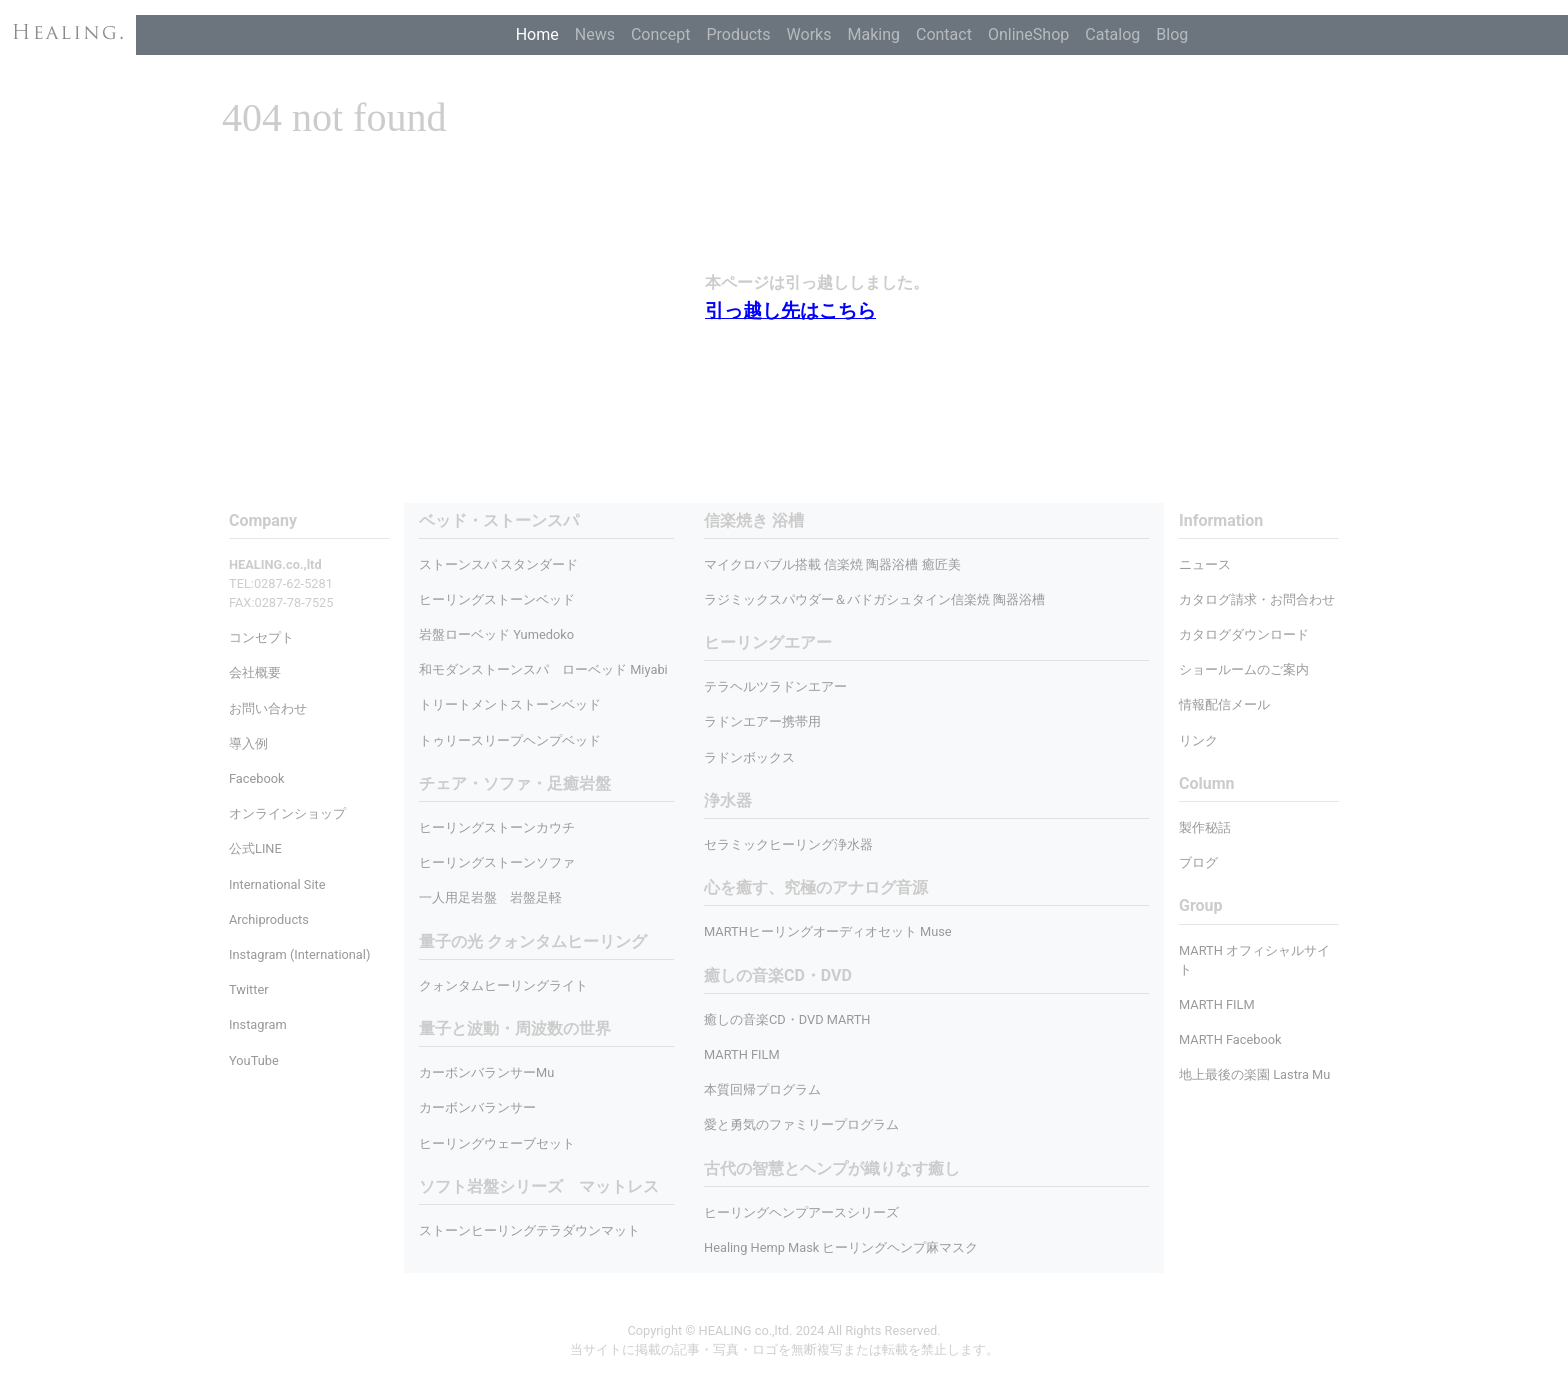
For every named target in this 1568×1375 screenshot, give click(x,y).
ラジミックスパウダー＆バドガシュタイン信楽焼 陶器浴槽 (874, 599)
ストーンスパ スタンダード (498, 564)
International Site (277, 884)
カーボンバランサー (477, 1107)
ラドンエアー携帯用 (762, 721)
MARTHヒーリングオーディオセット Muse (828, 931)
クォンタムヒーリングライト (503, 985)
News (595, 34)
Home (537, 34)
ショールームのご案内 (1244, 669)
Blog (1172, 34)
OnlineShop (1028, 34)
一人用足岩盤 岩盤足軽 (490, 897)
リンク (1198, 740)
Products (738, 34)
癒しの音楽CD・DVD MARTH (787, 1019)
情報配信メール (1224, 704)
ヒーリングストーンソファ (497, 862)
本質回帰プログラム (762, 1089)
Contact (944, 34)
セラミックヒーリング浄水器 (788, 844)
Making (873, 34)
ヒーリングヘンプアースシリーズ (801, 1212)
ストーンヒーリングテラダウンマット (529, 1230)
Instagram (258, 1024)
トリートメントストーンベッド (510, 704)
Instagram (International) (299, 954)
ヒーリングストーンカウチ (497, 827)
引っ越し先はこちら (790, 310)
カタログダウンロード (1244, 634)
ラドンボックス (749, 757)
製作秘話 (1205, 827)
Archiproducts (269, 919)
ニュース (1205, 564)
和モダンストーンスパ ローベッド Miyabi (543, 669)
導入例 (248, 743)
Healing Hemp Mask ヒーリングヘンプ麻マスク (841, 1247)
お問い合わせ (268, 708)
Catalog (1112, 34)
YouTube (254, 1060)
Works (809, 34)
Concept (660, 34)
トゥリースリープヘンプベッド (510, 740)
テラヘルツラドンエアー (775, 686)
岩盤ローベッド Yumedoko (496, 634)
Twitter (249, 989)
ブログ (1198, 862)
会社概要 (255, 672)
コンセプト (261, 637)
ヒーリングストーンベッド (497, 599)
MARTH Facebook (1230, 1039)
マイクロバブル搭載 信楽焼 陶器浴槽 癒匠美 (832, 564)
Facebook (257, 778)
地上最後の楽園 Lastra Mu (1254, 1074)
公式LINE (255, 848)
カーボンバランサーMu (486, 1072)
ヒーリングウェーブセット (497, 1143)
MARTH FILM (742, 1054)
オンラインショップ (287, 813)
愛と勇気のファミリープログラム (801, 1124)
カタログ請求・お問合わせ (1257, 599)
